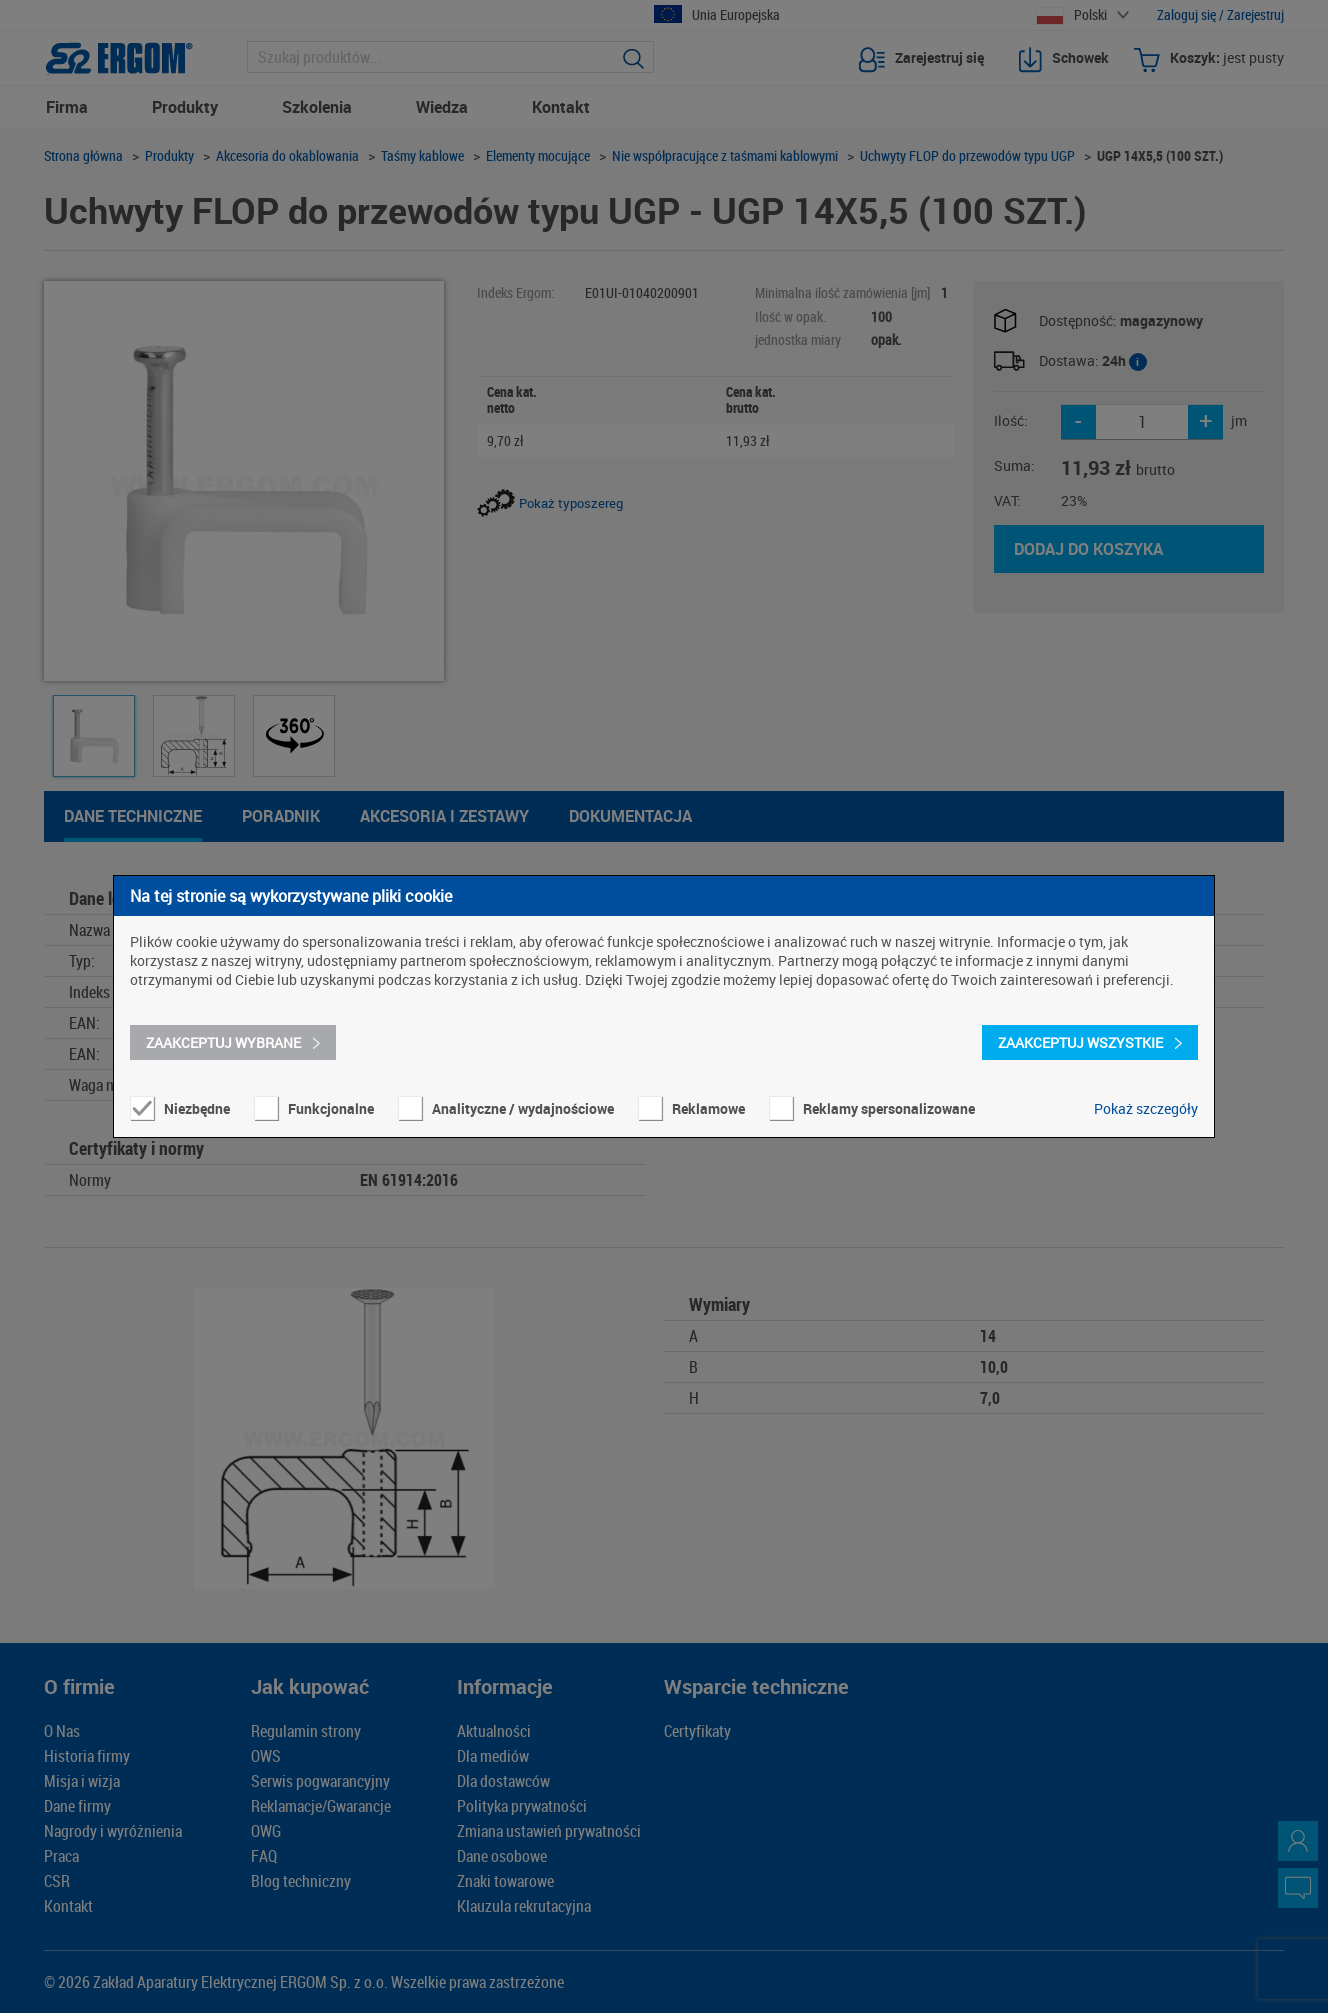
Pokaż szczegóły (1146, 1108)
